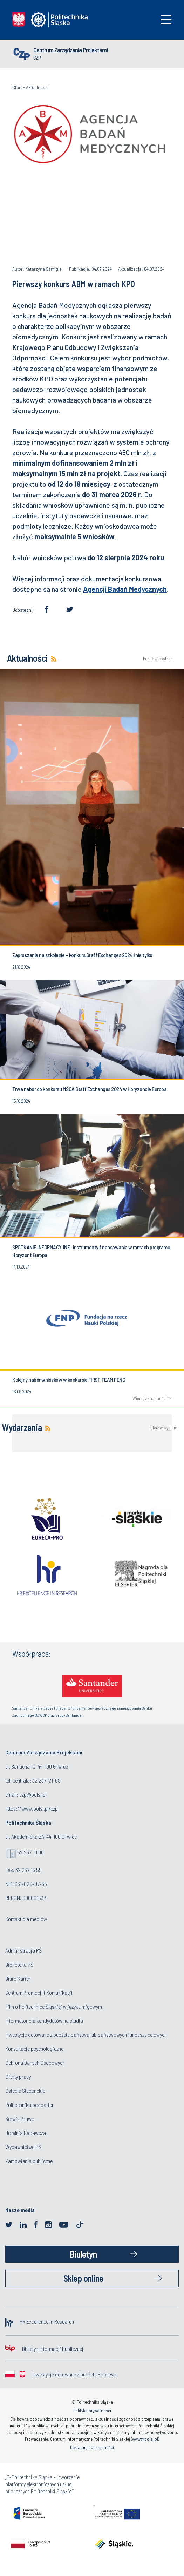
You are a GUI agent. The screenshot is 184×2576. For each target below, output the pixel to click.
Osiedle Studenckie (25, 2090)
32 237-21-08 (46, 1780)
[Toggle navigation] (166, 20)
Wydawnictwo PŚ (23, 2146)
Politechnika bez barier (29, 2104)
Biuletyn (83, 2254)
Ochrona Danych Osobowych (35, 2062)
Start (17, 87)
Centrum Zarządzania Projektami (70, 50)
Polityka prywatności (92, 2410)
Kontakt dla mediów (26, 1918)
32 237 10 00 (31, 1852)
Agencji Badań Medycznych (125, 589)
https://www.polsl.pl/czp (31, 1808)
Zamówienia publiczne (29, 2160)
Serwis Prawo (19, 2118)
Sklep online (83, 2278)
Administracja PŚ (23, 1950)
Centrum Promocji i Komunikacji (39, 1992)
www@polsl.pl (145, 2439)
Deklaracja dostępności (92, 2447)
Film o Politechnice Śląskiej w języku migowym (53, 2006)
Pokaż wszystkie (157, 658)
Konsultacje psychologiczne (34, 2048)
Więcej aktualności (149, 1398)
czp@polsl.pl (33, 1794)
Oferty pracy (18, 2076)
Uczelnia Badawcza (25, 2132)
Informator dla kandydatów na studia (44, 2020)
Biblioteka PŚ (19, 1964)
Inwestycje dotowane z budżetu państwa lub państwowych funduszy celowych (86, 2034)
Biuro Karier (17, 1978)
